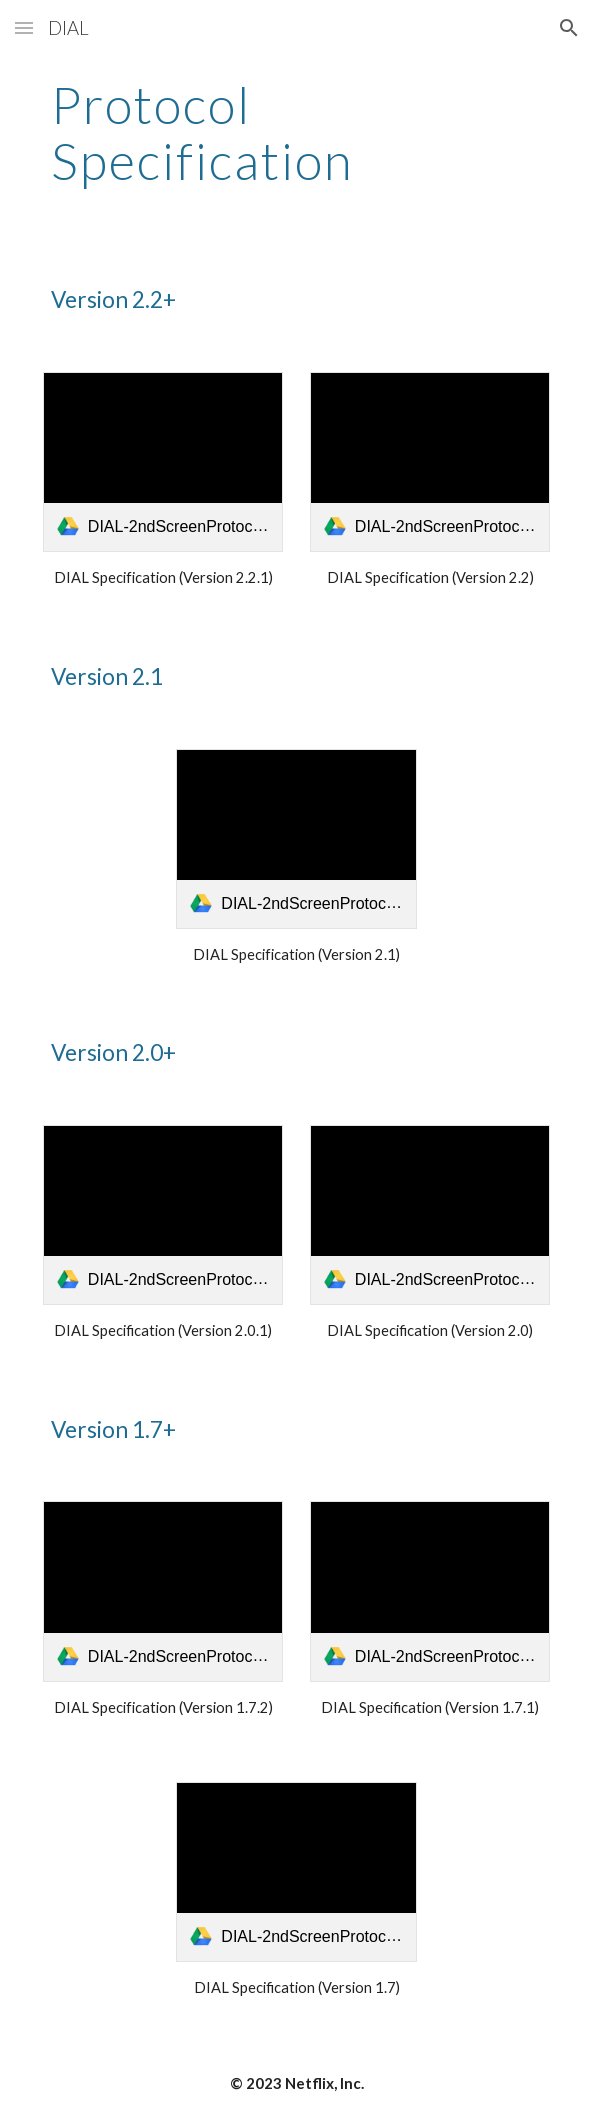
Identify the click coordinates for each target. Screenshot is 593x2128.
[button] (24, 27)
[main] (296, 132)
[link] (163, 462)
